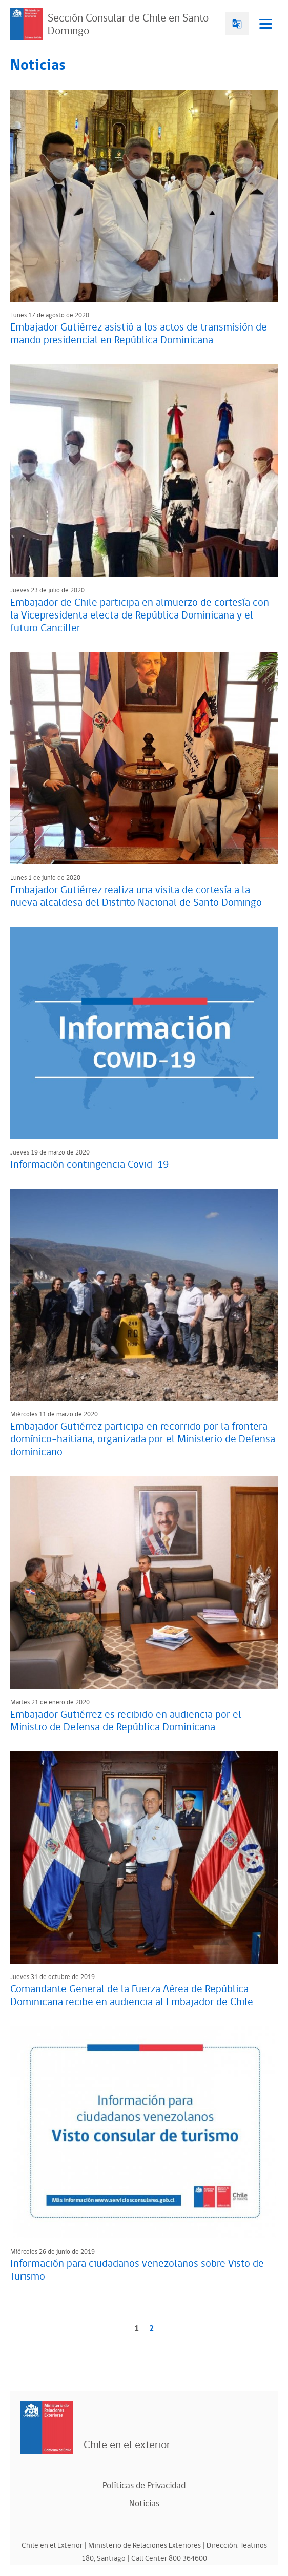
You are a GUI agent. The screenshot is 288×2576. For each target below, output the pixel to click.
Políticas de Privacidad (144, 2485)
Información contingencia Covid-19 (89, 1164)
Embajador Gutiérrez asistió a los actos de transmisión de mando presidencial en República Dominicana (138, 334)
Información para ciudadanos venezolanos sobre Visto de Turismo (137, 2270)
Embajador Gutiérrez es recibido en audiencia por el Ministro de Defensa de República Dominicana (125, 1721)
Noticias (144, 2503)
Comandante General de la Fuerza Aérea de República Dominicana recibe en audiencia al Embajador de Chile (131, 1996)
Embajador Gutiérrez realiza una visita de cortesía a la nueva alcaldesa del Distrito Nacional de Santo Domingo (136, 896)
